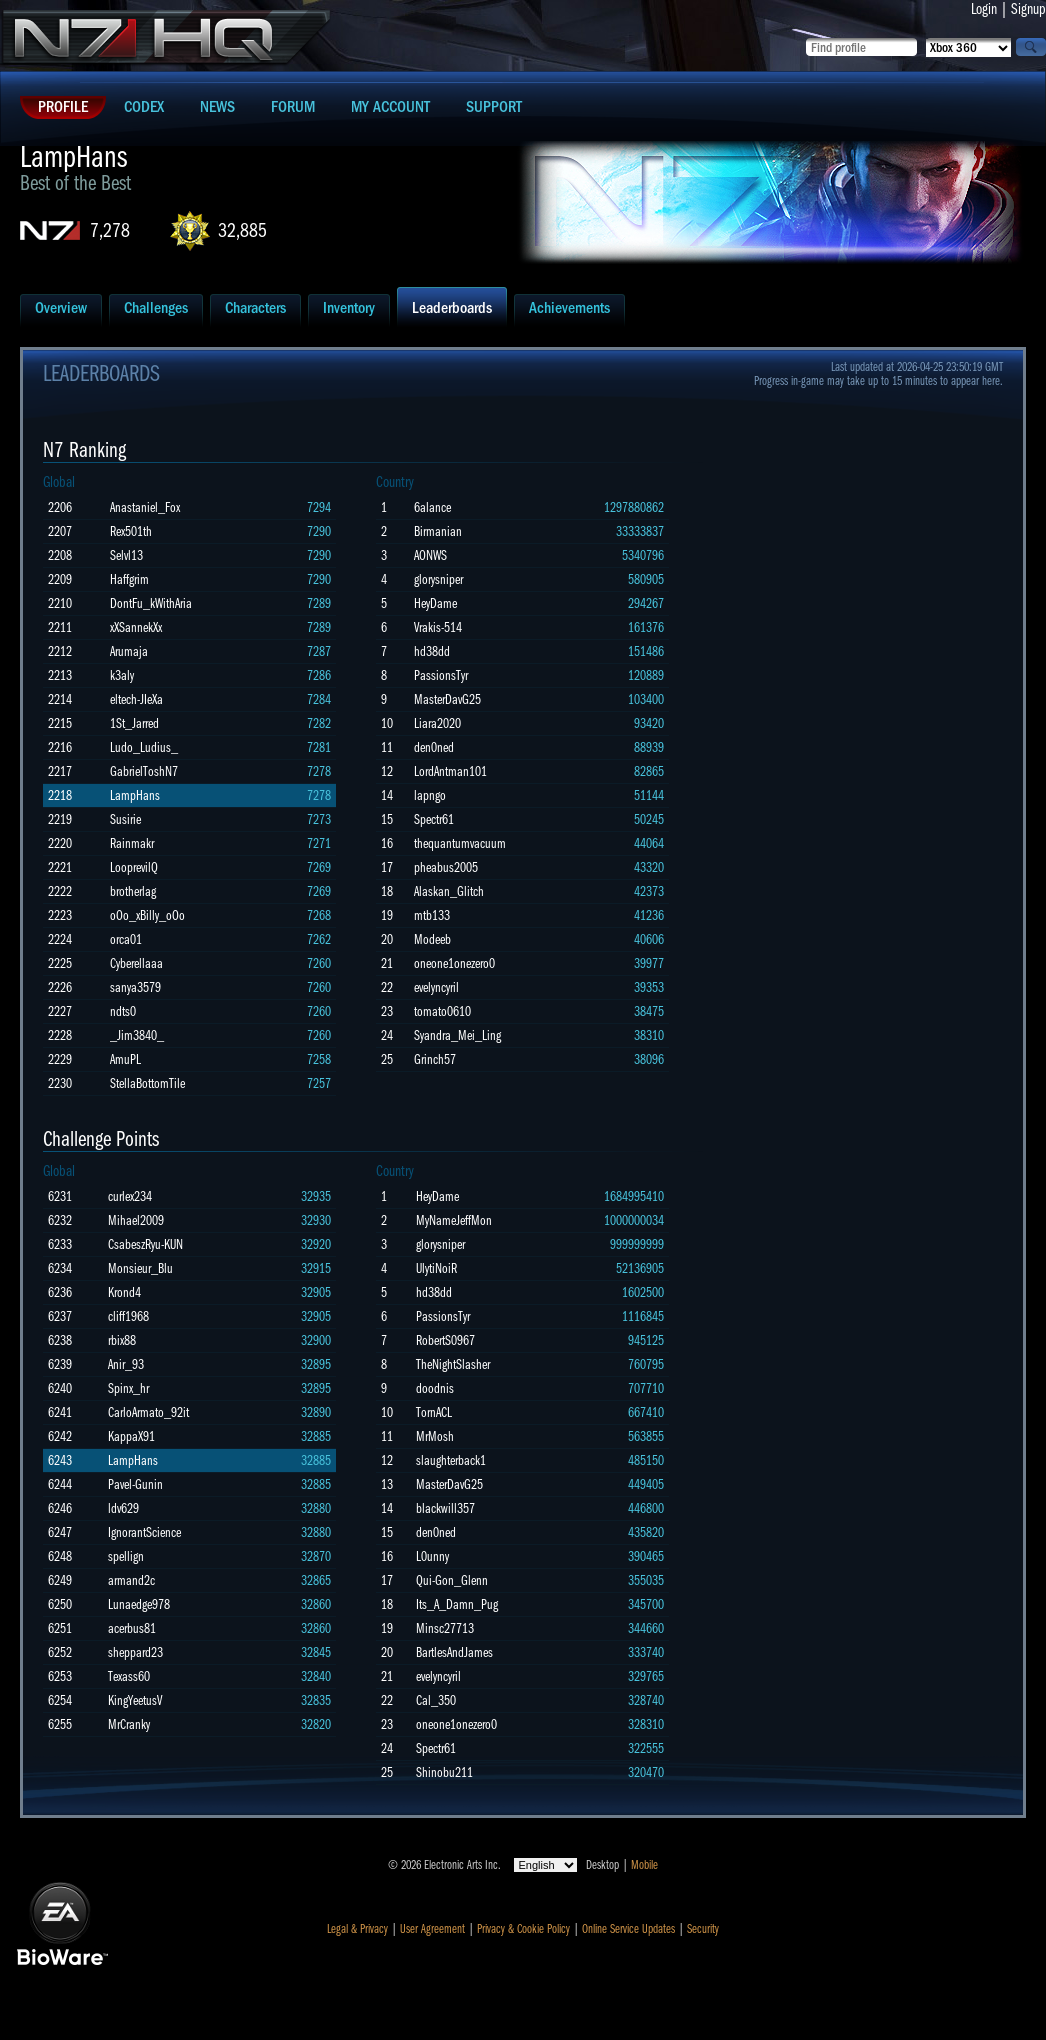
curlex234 (130, 1196)
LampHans (135, 795)
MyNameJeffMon (454, 1220)
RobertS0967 (445, 1340)
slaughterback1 (451, 1460)
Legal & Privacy (357, 1929)
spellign (126, 1556)
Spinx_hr (128, 1388)
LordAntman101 (450, 771)
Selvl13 (126, 555)
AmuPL (125, 1059)
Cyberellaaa (136, 963)
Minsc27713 (445, 1628)
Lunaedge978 (139, 1604)
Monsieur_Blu (140, 1268)
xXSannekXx (136, 627)
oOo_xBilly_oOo (147, 915)
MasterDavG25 (447, 699)
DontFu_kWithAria (151, 603)
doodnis (435, 1388)
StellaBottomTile (147, 1083)
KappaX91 (131, 1436)
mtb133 (432, 915)
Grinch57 (435, 1059)
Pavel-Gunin (135, 1484)
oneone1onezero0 (454, 963)
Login (984, 9)
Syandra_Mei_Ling (457, 1035)
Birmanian (438, 531)
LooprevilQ (134, 867)
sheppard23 (135, 1652)
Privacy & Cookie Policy (523, 1929)
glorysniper (438, 579)
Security (703, 1929)
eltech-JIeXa (136, 699)
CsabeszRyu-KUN (145, 1244)
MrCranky (129, 1724)
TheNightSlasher (453, 1364)
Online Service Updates (628, 1929)
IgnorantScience (144, 1532)
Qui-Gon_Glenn (452, 1580)
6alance (432, 507)
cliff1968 (128, 1316)
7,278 (110, 230)
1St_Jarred (134, 723)
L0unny (432, 1556)
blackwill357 (445, 1508)
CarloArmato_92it (148, 1412)
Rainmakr (132, 843)
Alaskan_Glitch (449, 891)
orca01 (126, 939)
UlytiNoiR (436, 1268)
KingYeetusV (135, 1700)
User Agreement (432, 1929)
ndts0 (123, 1011)
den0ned (434, 747)
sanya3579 (135, 987)
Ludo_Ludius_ (144, 747)
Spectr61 (434, 819)
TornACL (434, 1412)
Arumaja (129, 651)
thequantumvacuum (460, 843)
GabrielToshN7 (144, 771)
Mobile (644, 1865)
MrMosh (435, 1436)
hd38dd (432, 651)
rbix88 (122, 1340)
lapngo (430, 795)
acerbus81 (132, 1628)
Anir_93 (126, 1364)
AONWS (430, 555)
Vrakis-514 (438, 627)
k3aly (122, 675)
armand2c (131, 1580)
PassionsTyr (441, 675)
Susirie (125, 819)
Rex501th (131, 531)
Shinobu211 (444, 1772)
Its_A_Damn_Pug (457, 1604)
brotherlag (133, 891)
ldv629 (123, 1508)
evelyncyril (436, 987)
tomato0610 (442, 1011)
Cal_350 (436, 1700)
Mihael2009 (136, 1220)
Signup (1028, 9)
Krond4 (124, 1292)
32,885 (242, 230)
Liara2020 (437, 723)
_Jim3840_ (137, 1035)
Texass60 (129, 1676)
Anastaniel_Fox (145, 507)
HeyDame (435, 603)
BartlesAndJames (454, 1652)
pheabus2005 (446, 867)
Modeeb (432, 939)
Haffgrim (129, 579)
